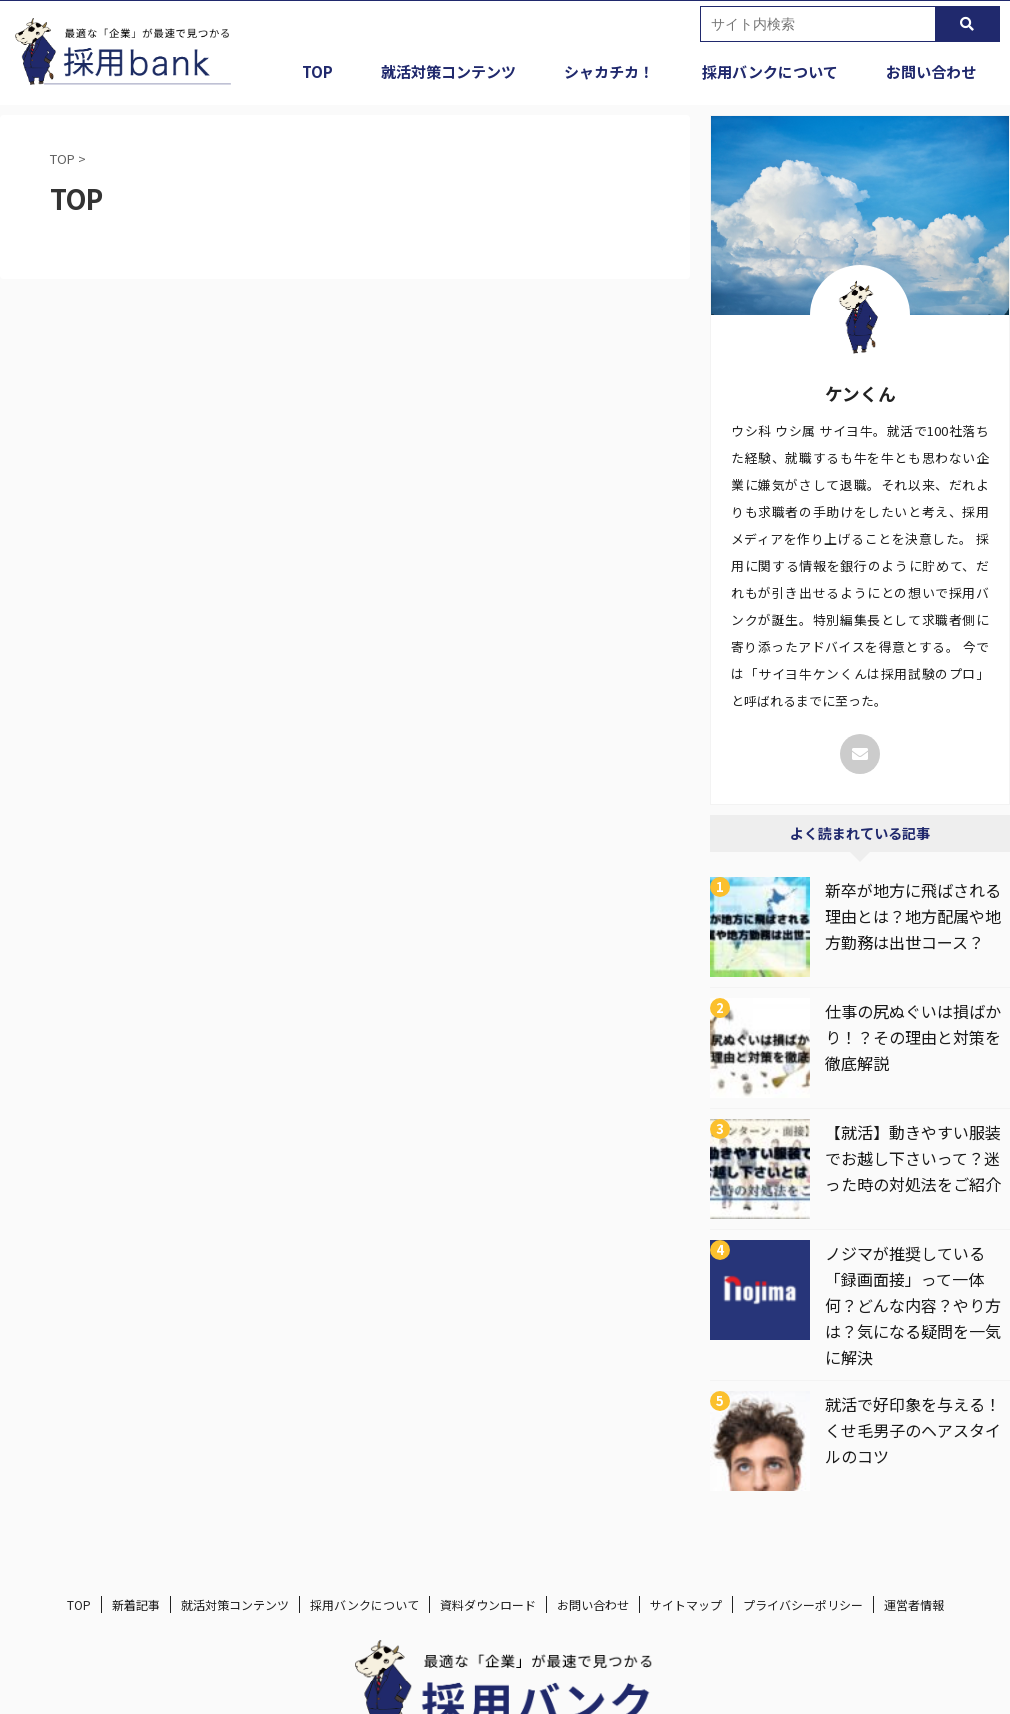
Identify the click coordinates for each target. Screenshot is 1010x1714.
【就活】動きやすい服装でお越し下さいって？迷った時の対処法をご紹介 (913, 1158)
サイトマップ (686, 1604)
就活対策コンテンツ (448, 71)
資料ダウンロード (488, 1604)
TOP (317, 71)
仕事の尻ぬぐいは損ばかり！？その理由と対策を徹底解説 (913, 1037)
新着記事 (136, 1604)
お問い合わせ (931, 71)
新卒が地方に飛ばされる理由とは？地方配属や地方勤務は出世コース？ (913, 916)
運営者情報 (914, 1604)
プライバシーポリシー (803, 1604)
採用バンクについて (770, 71)
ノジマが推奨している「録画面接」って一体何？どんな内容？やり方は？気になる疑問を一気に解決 (913, 1305)
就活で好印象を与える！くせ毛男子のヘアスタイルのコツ (913, 1430)
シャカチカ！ (609, 71)
